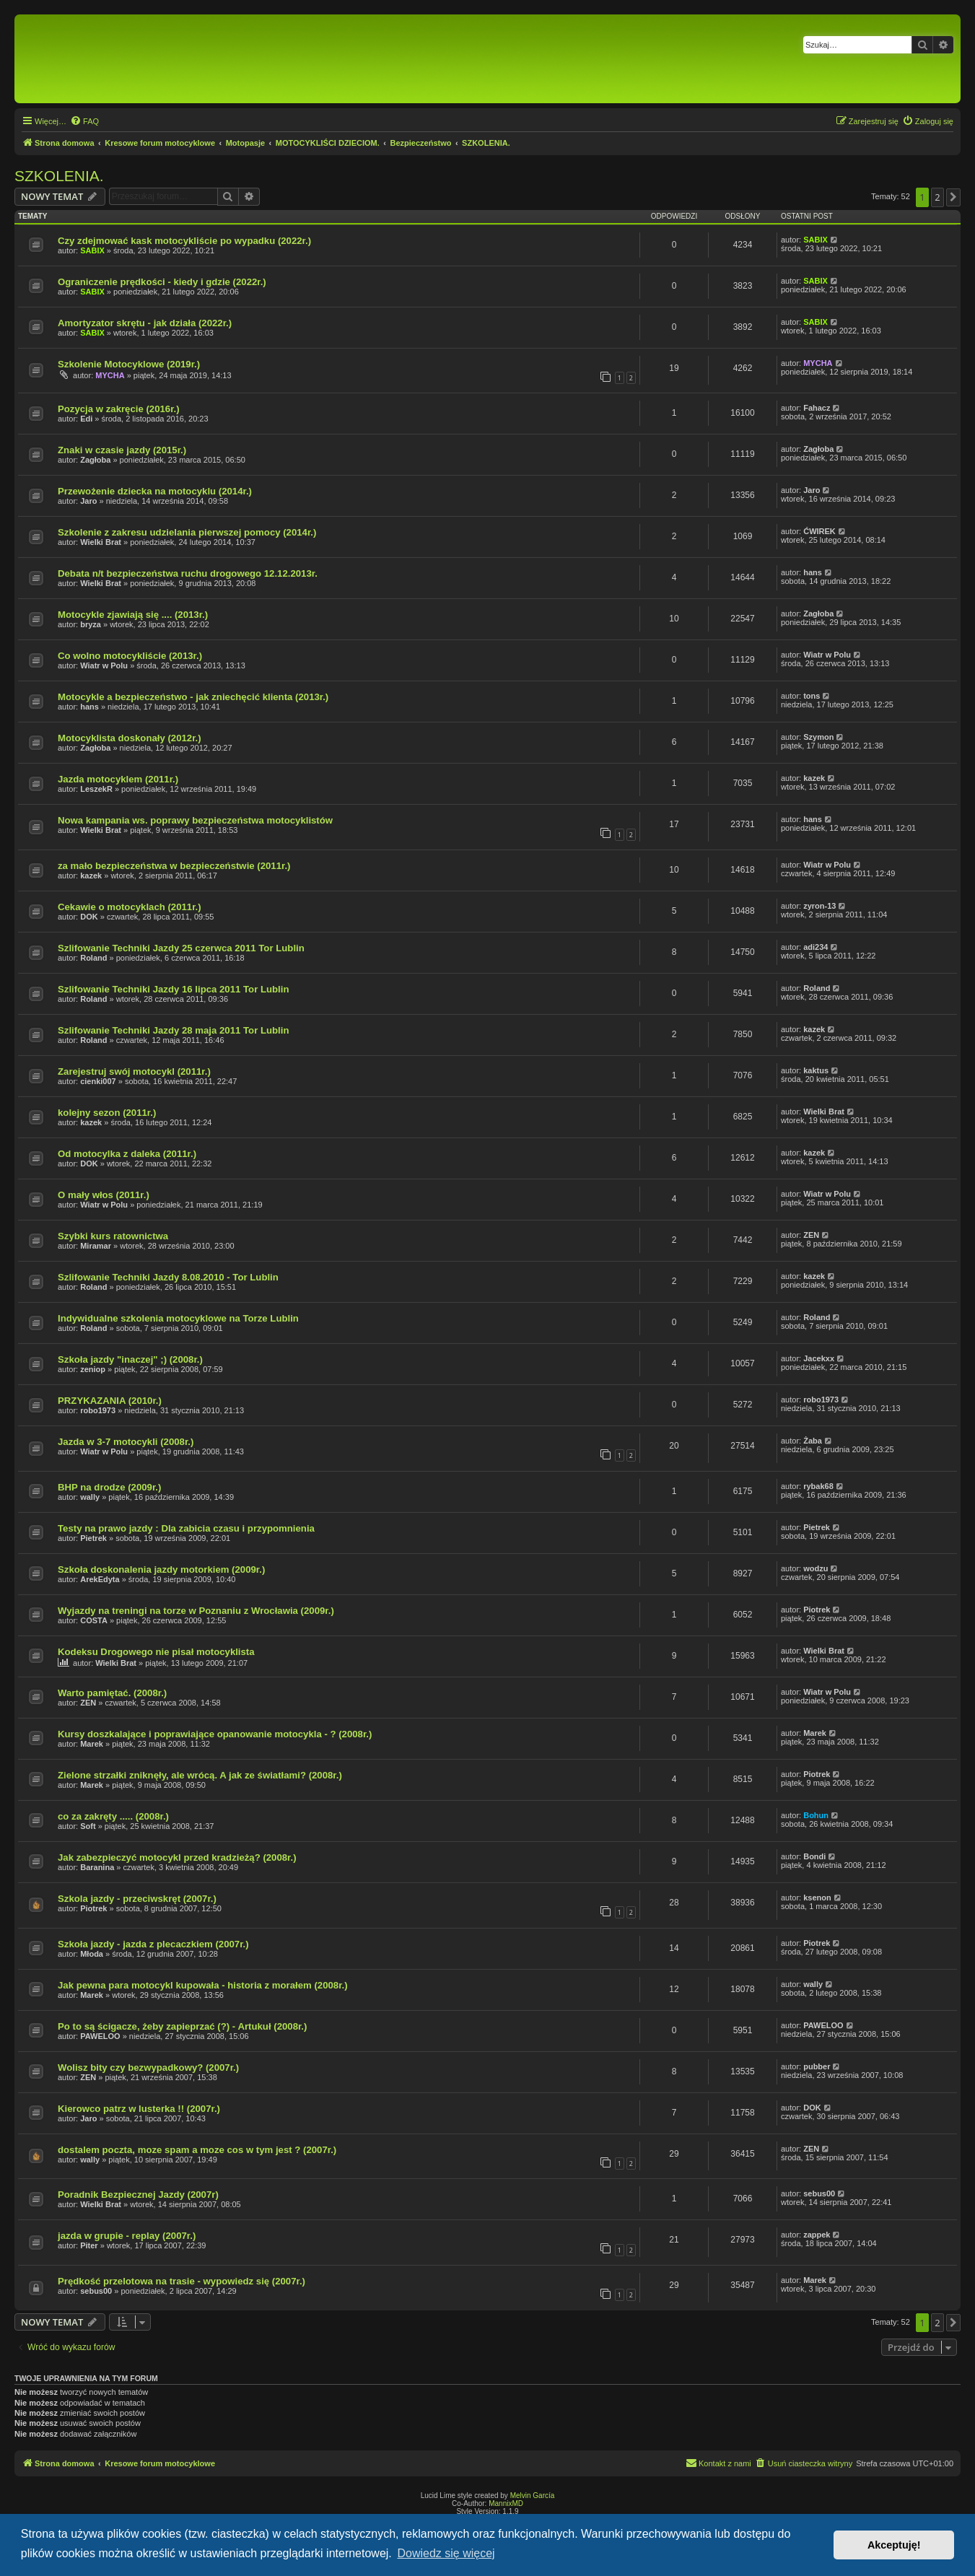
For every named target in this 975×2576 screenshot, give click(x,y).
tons (811, 695)
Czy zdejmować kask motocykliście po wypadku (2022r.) (184, 240)
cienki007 (98, 1081)
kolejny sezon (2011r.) (107, 1112)
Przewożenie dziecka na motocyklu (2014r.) (155, 491)
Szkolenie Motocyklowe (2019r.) (129, 364)
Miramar (95, 1245)
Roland (93, 957)
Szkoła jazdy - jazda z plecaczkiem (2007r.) (153, 1944)
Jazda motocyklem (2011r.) (118, 779)
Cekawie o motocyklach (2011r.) (129, 906)
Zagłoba (95, 459)
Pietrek (93, 1538)
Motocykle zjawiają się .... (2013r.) (133, 614)
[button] (953, 197)
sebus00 (819, 2193)
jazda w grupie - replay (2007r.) (127, 2235)
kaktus (815, 1070)
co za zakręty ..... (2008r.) (113, 1816)
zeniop (92, 1369)
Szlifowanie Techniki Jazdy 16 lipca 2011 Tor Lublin (173, 989)
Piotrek (816, 1609)
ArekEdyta (99, 1579)
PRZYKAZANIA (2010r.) (110, 1400)
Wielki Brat (100, 542)
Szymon (818, 737)
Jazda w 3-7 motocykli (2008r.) (125, 1441)
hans (812, 572)
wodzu (815, 1568)
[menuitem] (84, 121)
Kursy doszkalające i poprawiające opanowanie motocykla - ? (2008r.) (215, 1734)
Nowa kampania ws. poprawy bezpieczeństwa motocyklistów (195, 820)
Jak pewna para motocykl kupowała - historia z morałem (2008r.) (203, 1985)
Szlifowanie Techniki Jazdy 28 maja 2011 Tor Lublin (173, 1030)
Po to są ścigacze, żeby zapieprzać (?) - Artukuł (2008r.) (182, 2026)
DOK (88, 916)
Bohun (815, 1815)
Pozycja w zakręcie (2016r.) (119, 408)
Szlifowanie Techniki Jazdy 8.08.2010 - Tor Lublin (168, 1277)
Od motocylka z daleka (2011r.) (127, 1153)
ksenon (817, 1897)
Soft (87, 1826)
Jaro (88, 501)
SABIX (92, 250)
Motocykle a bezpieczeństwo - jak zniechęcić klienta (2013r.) (193, 696)
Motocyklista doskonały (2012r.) (129, 738)
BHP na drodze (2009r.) (109, 1487)
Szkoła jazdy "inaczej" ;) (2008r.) (130, 1359)
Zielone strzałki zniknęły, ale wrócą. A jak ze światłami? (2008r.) (200, 1775)
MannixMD (506, 2503)
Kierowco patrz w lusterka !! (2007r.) (139, 2108)
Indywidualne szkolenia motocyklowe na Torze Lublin (178, 1318)
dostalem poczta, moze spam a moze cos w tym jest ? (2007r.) (197, 2149)
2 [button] (937, 197)
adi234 (815, 947)
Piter (88, 2245)
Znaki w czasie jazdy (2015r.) (122, 450)
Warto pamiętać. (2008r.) (112, 1693)
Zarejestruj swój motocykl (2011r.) (134, 1071)
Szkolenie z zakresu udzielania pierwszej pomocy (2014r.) (187, 532)
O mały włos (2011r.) (103, 1194)
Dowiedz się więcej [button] (445, 2553)
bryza (90, 624)
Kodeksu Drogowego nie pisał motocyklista (156, 1651)
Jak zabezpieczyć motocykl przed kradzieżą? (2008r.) (177, 1857)
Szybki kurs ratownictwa (113, 1236)
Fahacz (816, 407)
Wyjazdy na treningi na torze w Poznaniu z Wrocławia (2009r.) (196, 1610)
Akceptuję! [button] (894, 2545)
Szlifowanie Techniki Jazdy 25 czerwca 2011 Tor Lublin (181, 948)
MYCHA (109, 375)
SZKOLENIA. (59, 175)
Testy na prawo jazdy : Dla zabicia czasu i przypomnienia (186, 1528)
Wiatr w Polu (104, 665)
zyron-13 (819, 905)
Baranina (97, 1867)
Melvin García (532, 2495)
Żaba (812, 1440)
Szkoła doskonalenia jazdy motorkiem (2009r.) (161, 1569)
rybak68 (818, 1486)
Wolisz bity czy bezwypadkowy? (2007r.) (148, 2067)
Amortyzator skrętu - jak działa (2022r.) (145, 323)
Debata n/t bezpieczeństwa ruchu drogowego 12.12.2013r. (188, 573)
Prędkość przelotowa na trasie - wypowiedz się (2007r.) (181, 2281)
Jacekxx (818, 1358)
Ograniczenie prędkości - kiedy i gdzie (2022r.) (162, 281)
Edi (86, 418)
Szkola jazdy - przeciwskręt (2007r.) (137, 1898)
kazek (814, 778)
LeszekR (96, 789)
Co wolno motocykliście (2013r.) (130, 655)
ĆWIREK (819, 531)
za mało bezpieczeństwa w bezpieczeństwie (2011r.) (174, 865)
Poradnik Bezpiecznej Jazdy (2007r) (138, 2194)
